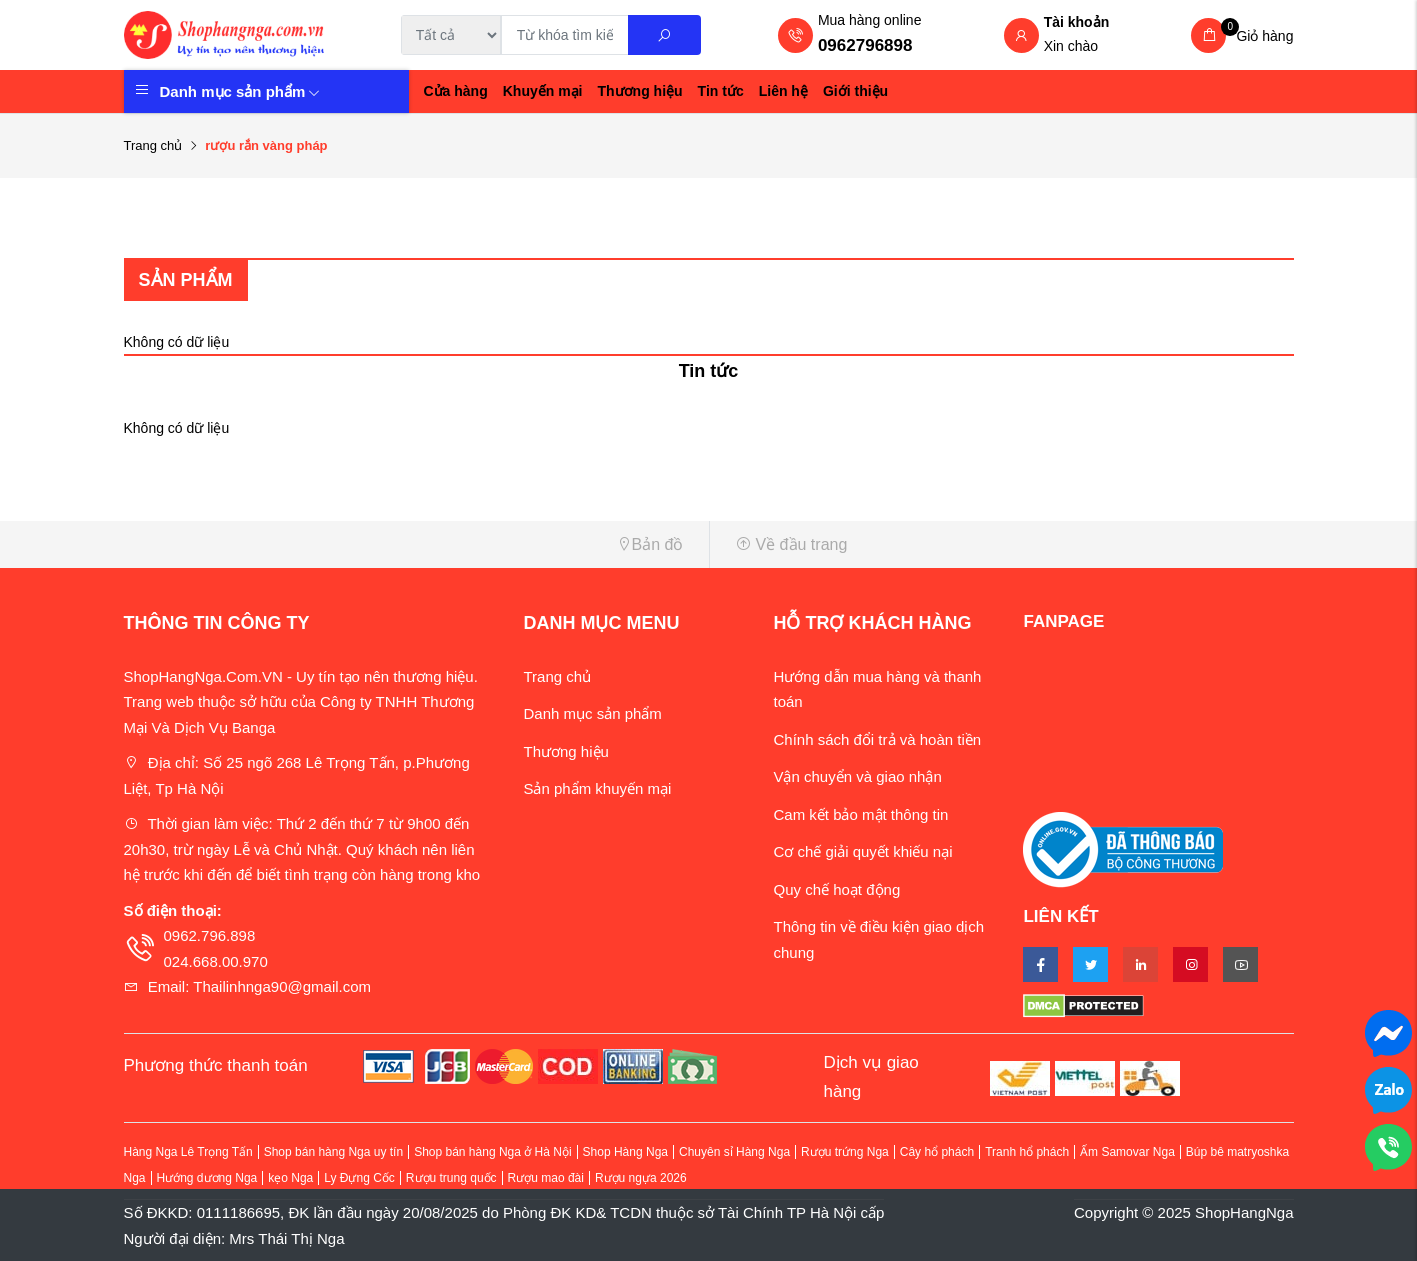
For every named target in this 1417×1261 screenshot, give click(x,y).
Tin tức (721, 91)
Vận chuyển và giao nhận (857, 776)
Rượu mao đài (546, 1178)
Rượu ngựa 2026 (641, 1178)
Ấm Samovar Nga (1127, 1152)
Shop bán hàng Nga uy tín (333, 1152)
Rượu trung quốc (451, 1178)
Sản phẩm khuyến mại (597, 788)
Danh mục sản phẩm (240, 91)
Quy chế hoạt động (836, 889)
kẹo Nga (290, 1178)
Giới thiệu (855, 91)
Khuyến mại (543, 91)
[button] (409, 544)
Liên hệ (783, 91)
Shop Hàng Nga (625, 1152)
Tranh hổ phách (1027, 1152)
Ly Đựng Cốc (359, 1178)
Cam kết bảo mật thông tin (860, 814)
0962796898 (865, 45)
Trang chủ (153, 145)
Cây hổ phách (937, 1152)
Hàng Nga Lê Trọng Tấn (188, 1152)
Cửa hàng (456, 91)
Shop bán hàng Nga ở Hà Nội (492, 1152)
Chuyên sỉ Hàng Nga (734, 1152)
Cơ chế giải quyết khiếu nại (862, 851)
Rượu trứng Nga (845, 1152)
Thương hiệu (640, 91)
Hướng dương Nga (207, 1178)
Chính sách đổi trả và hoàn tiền (877, 739)
